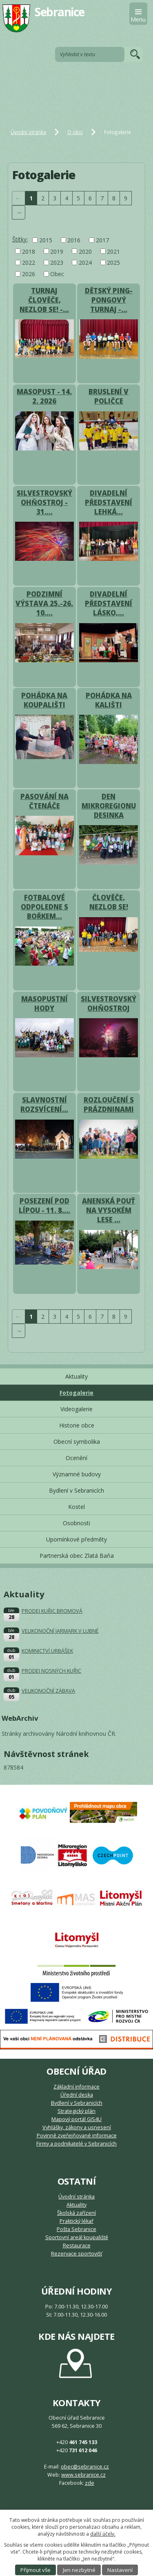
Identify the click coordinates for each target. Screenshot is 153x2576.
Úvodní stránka (28, 132)
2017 (102, 240)
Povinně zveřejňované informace (77, 2135)
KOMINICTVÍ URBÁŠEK (47, 1650)
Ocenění (76, 1458)
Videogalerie (76, 1409)
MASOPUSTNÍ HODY (44, 1003)
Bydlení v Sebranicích (76, 1490)
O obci (75, 132)
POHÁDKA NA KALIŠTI (109, 700)
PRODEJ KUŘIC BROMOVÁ (52, 1611)
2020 (85, 251)
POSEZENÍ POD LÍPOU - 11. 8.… (44, 1205)
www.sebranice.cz (83, 2474)
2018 (28, 251)
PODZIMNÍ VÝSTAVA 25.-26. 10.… (44, 603)
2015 (45, 240)
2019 (56, 251)
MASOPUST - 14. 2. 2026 (44, 396)
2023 (56, 262)
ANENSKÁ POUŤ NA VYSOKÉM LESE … (108, 1210)
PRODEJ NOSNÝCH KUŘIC (51, 1670)
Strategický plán (76, 2111)
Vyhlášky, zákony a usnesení (76, 2127)
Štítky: (20, 239)
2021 (113, 251)
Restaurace (77, 2245)
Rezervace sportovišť (76, 2253)
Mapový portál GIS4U (76, 2119)
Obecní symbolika (76, 1441)
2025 (113, 262)
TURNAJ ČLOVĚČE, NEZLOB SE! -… (44, 300)
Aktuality (76, 1376)
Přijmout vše (35, 2570)
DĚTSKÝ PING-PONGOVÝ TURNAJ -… (109, 300)
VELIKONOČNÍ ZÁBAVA (48, 1690)
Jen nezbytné (79, 2570)
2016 (73, 240)
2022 (28, 262)
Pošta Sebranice (76, 2229)
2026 (28, 274)
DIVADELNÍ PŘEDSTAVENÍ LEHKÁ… (108, 502)
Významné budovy (77, 1474)
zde (89, 2482)
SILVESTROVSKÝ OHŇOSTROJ (108, 1003)
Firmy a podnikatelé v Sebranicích (76, 2143)
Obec (57, 274)
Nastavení (120, 2570)
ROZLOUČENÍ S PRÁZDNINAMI (109, 1104)
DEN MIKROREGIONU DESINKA (109, 806)
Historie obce (76, 1425)
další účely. (102, 2533)
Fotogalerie (76, 1393)
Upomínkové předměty (76, 1539)
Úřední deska (76, 2094)
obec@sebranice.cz (85, 2466)
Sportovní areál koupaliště (76, 2237)
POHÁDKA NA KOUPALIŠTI (44, 700)
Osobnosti (76, 1523)
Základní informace (76, 2086)
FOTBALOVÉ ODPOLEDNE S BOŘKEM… (44, 907)
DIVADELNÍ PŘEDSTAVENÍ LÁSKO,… (108, 603)
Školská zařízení (76, 2212)
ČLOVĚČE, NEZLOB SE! (108, 902)
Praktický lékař (76, 2221)
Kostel (76, 1507)
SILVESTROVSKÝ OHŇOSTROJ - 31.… (44, 502)
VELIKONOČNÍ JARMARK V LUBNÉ (60, 1630)
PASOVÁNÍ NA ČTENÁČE (44, 801)
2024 (85, 262)
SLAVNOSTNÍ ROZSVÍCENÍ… (44, 1104)
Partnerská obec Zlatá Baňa (77, 1555)
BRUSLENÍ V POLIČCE (109, 396)
